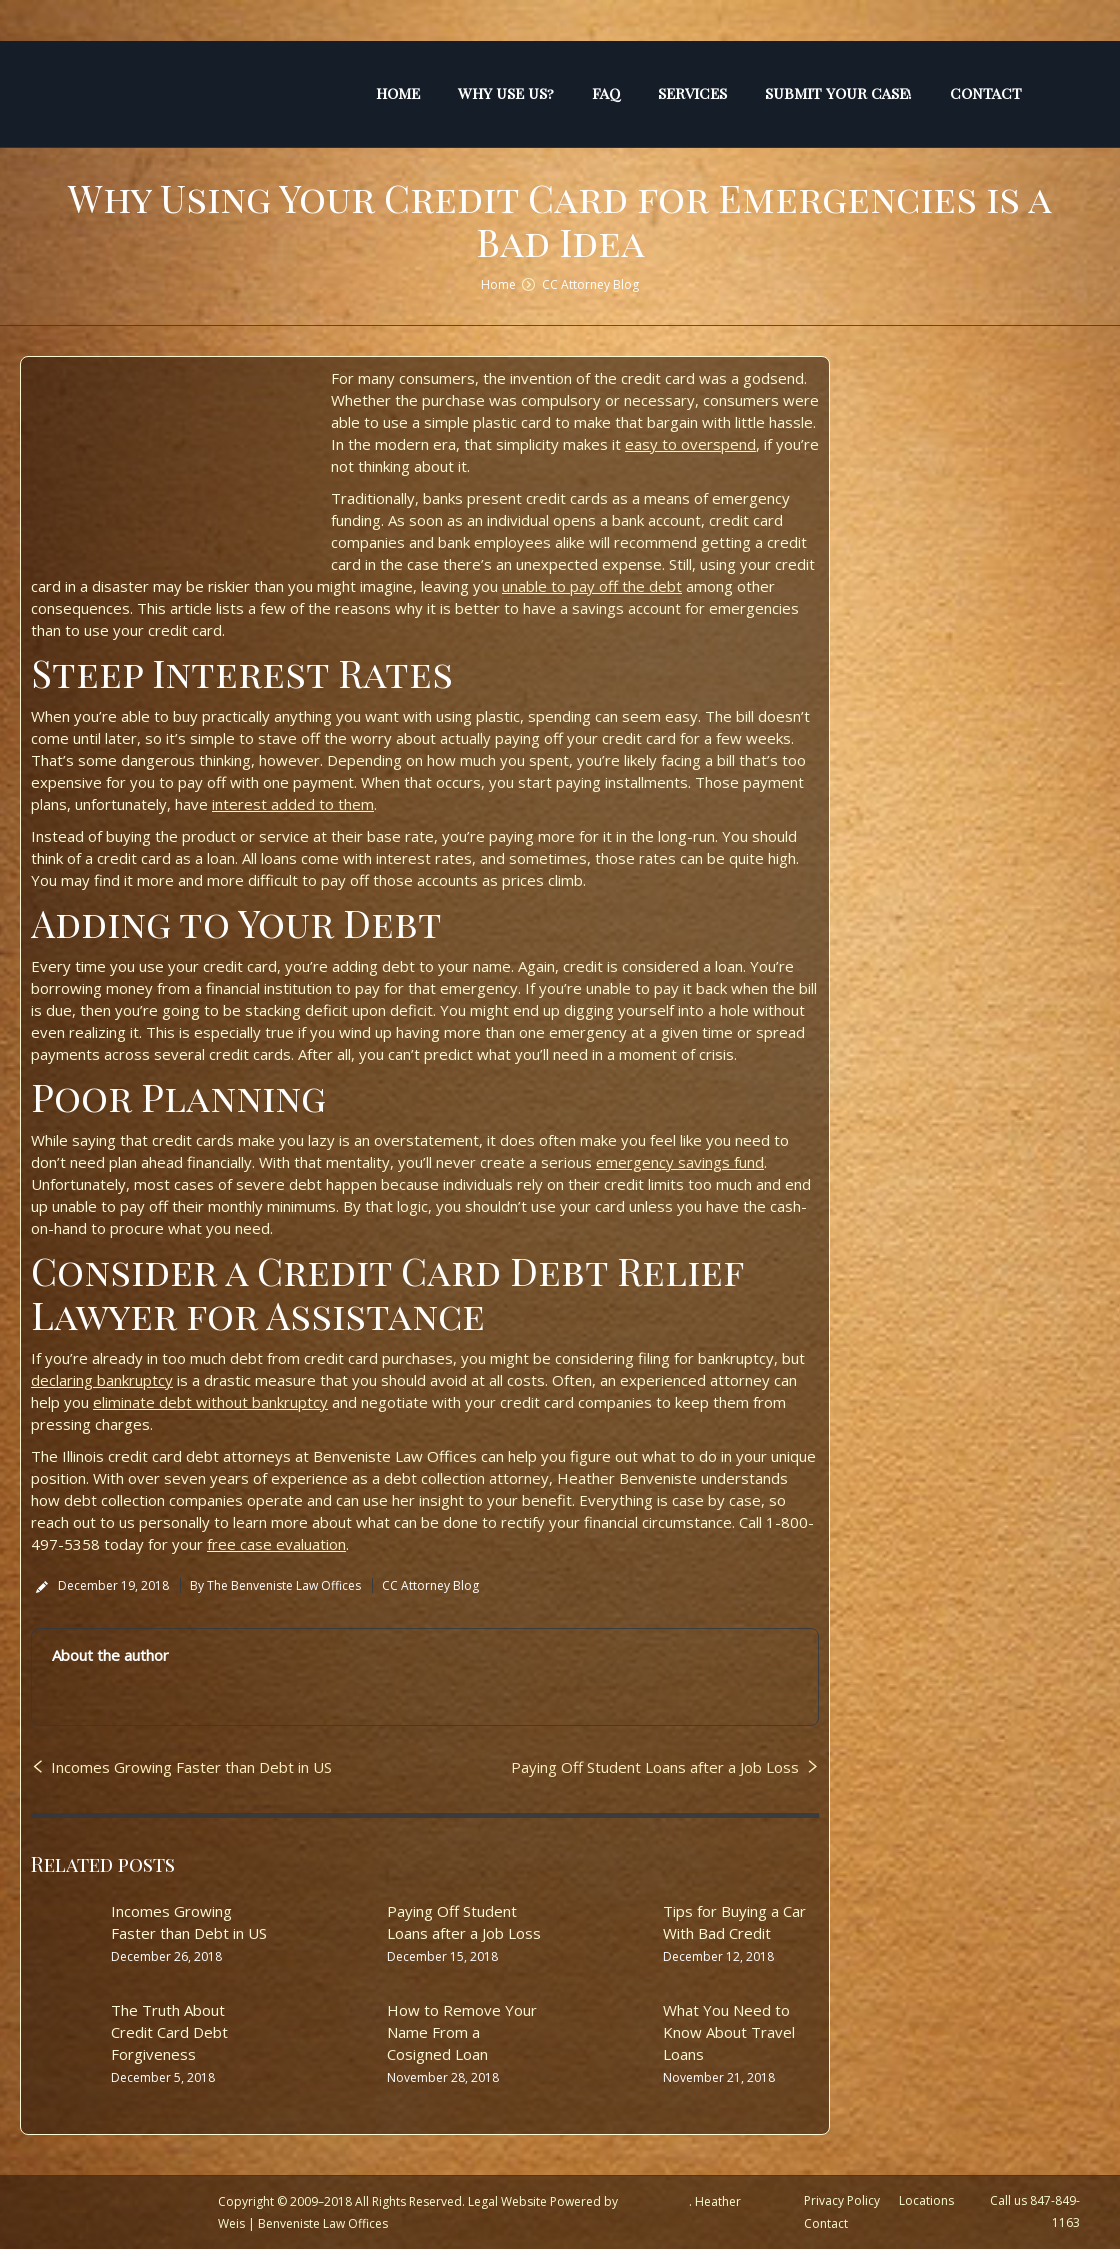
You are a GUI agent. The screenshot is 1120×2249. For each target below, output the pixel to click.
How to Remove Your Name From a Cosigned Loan (462, 2032)
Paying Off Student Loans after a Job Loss (655, 1767)
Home (498, 284)
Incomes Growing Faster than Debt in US (191, 1767)
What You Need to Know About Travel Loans (729, 2032)
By (275, 1585)
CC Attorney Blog (590, 284)
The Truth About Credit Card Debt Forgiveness (169, 2032)
